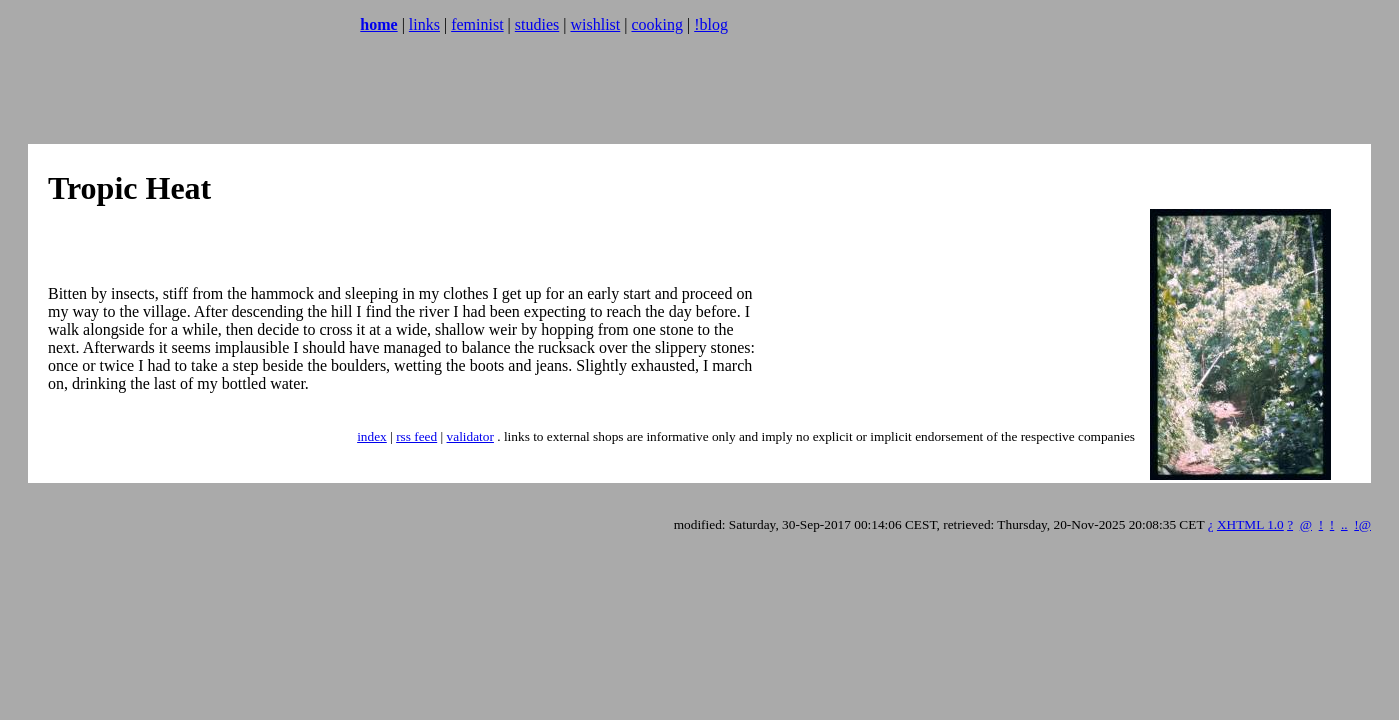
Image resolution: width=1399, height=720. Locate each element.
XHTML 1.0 (1250, 524)
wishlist (595, 24)
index (372, 436)
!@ (1362, 524)
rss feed (416, 436)
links (424, 24)
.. (1344, 524)
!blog (711, 24)
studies (537, 24)
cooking (657, 24)
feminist (477, 24)
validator (470, 436)
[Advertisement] (372, 95)
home (378, 24)
